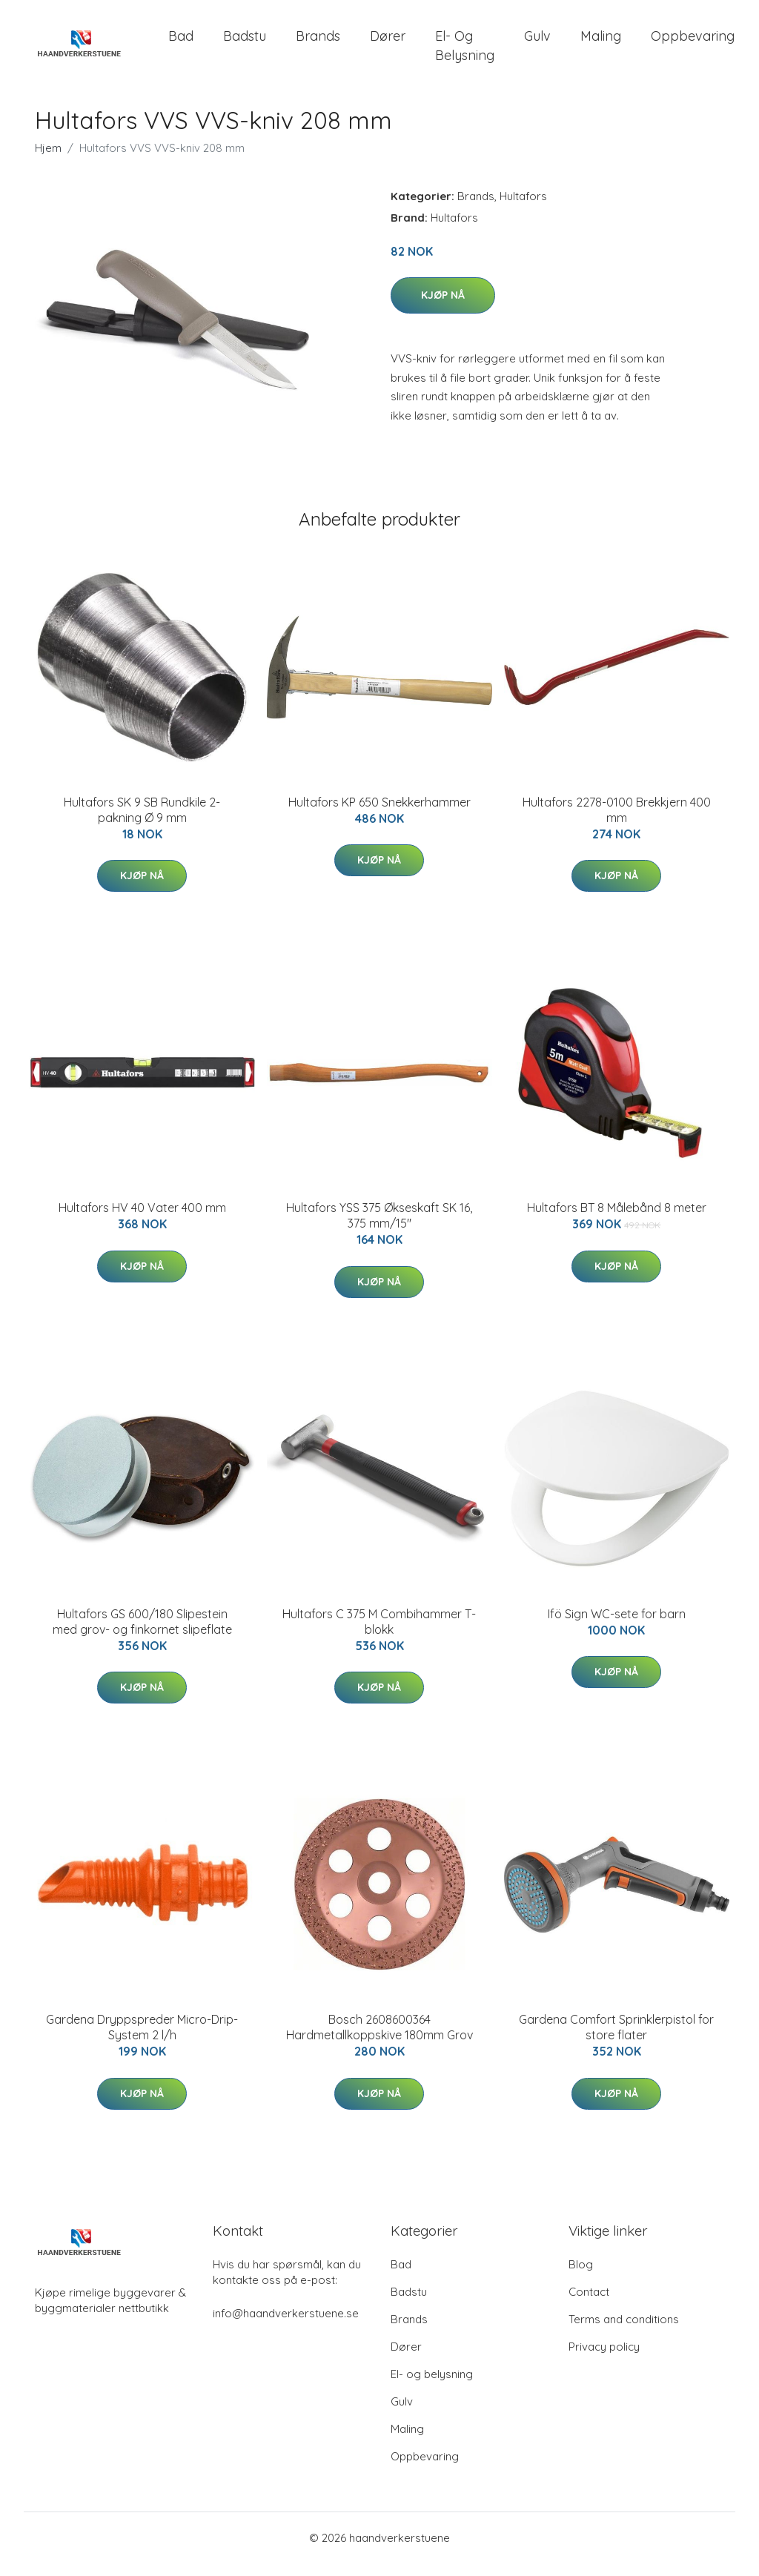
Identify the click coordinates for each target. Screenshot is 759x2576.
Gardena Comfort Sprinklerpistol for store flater (616, 2039)
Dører (387, 42)
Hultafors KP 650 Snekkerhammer (379, 814)
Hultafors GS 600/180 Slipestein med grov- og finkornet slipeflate (142, 1634)
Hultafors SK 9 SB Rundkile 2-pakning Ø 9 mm (142, 822)
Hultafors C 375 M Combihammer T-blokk (379, 1634)
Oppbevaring (693, 42)
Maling (600, 42)
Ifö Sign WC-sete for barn (617, 1626)
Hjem (48, 160)
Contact (589, 2304)
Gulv (537, 42)
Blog (581, 2277)
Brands (318, 42)
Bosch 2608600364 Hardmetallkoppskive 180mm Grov (379, 2039)
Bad (180, 42)
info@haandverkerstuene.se (286, 2326)
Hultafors (523, 209)
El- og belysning (464, 52)
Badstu (244, 42)
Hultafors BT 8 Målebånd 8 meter (616, 1220)
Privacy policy (604, 2359)
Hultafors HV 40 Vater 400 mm (142, 1220)
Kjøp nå (443, 308)
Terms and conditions (624, 2332)
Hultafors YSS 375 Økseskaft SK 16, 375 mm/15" (379, 1228)
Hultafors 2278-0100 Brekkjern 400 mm (617, 822)
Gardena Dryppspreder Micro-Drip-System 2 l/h (142, 2039)
